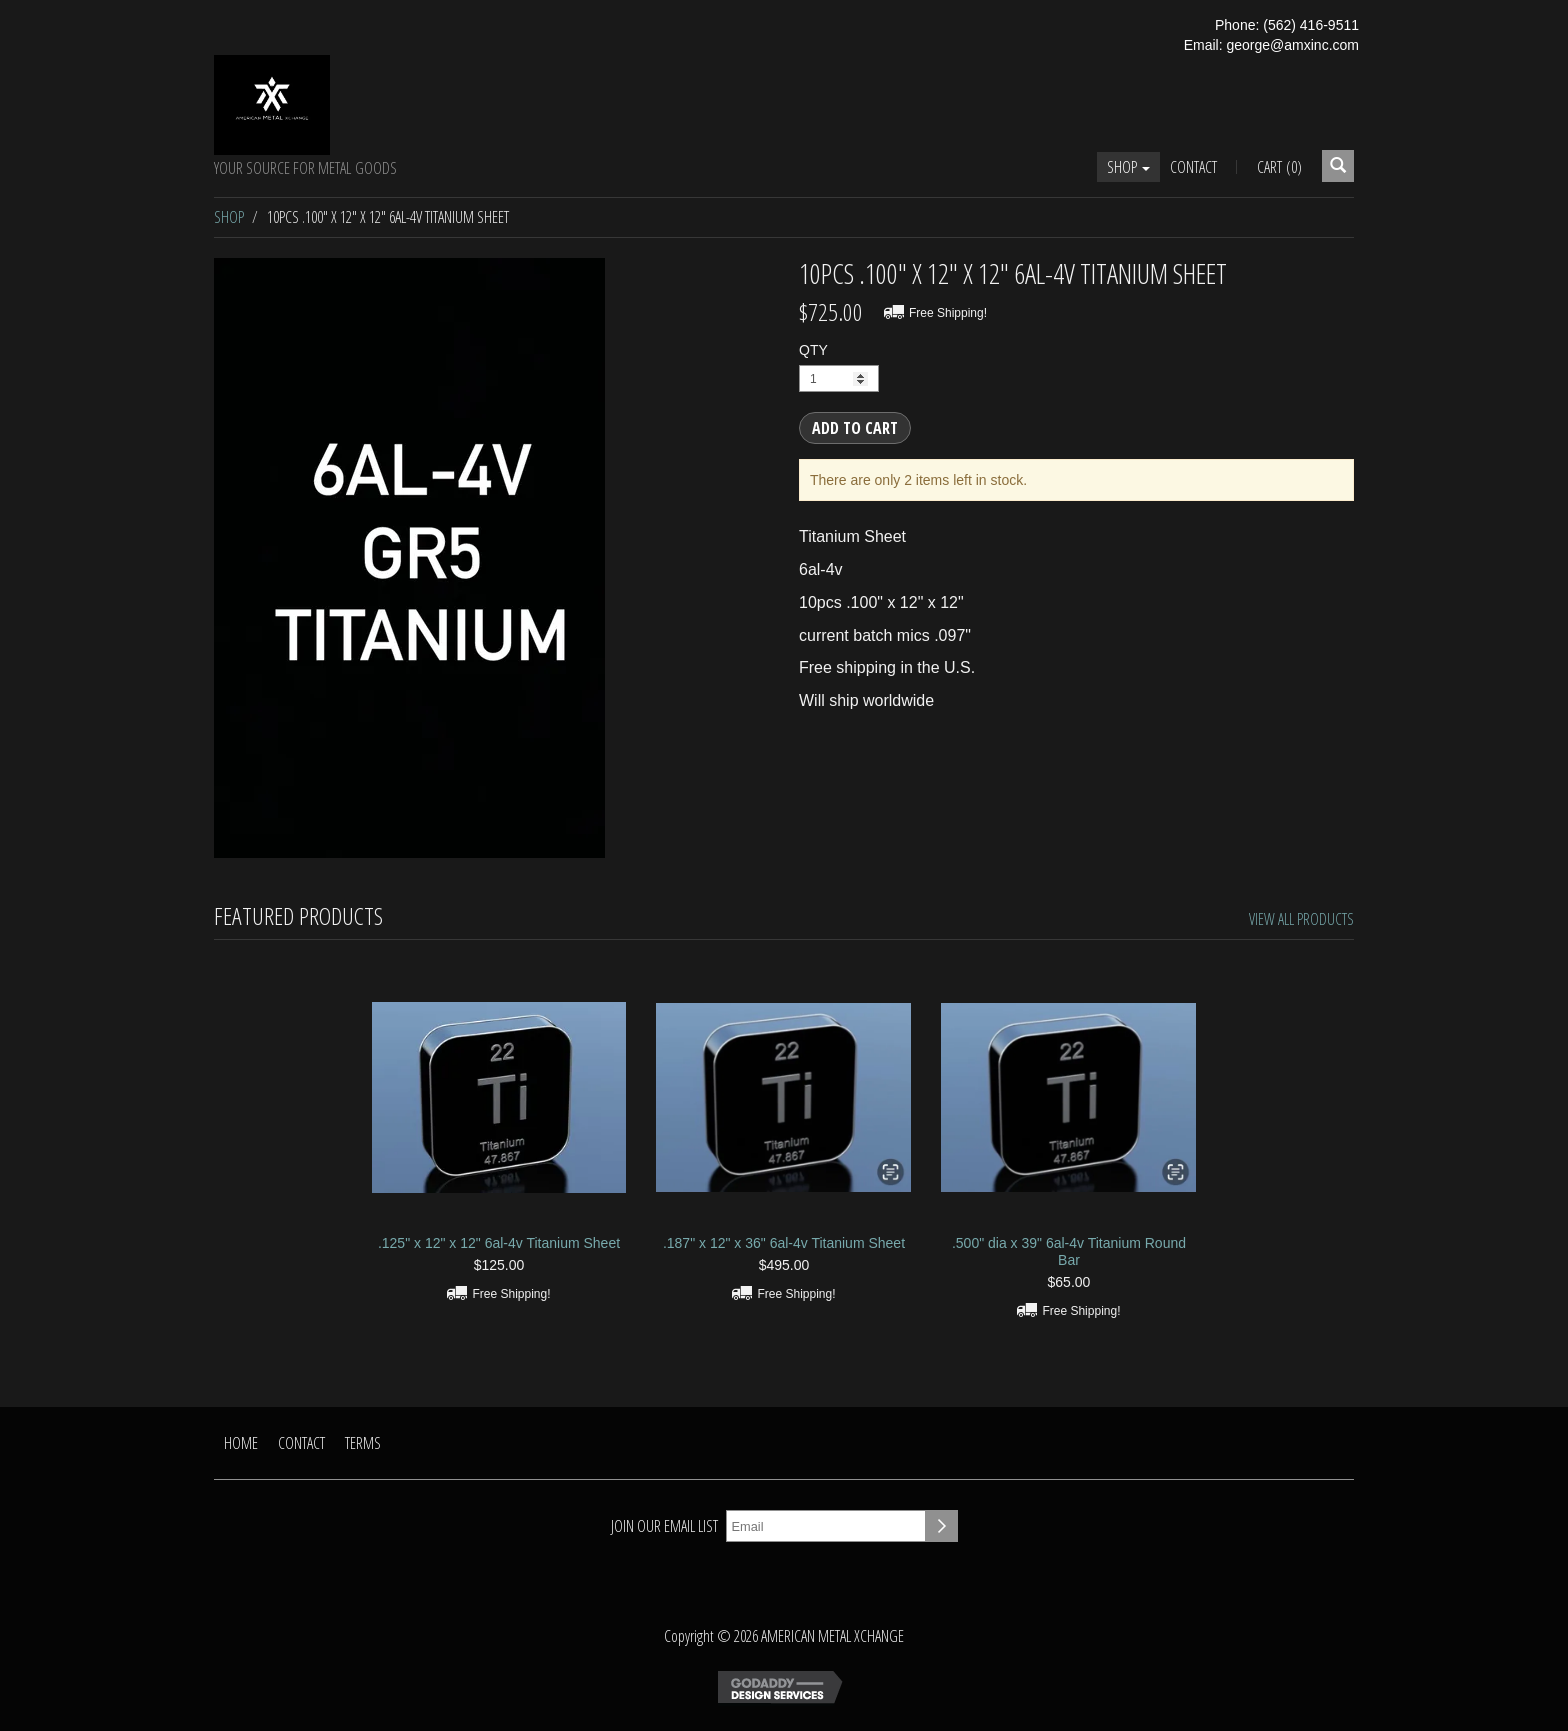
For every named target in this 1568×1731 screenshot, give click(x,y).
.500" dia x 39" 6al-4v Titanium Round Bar (1069, 1251)
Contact (1193, 167)
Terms (363, 1443)
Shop (1128, 167)
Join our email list (664, 1526)
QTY (813, 350)
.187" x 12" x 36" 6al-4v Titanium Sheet (784, 1243)
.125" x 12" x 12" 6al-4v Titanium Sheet (499, 1243)
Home (241, 1443)
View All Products (1301, 919)
